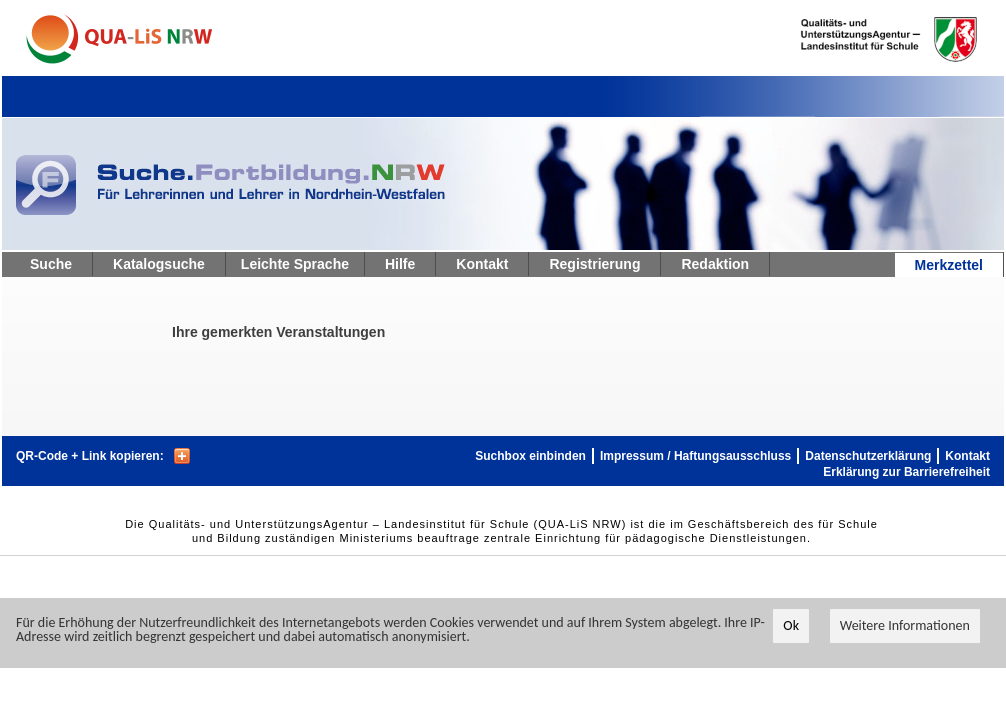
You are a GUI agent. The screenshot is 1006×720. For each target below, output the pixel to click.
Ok (791, 625)
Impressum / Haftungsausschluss (695, 456)
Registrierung (594, 264)
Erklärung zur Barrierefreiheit (906, 472)
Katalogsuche (159, 264)
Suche (51, 264)
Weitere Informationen (905, 625)
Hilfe (400, 264)
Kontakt (482, 264)
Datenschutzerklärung (868, 456)
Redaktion (715, 264)
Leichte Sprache (295, 264)
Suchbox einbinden (530, 456)
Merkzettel (949, 265)
